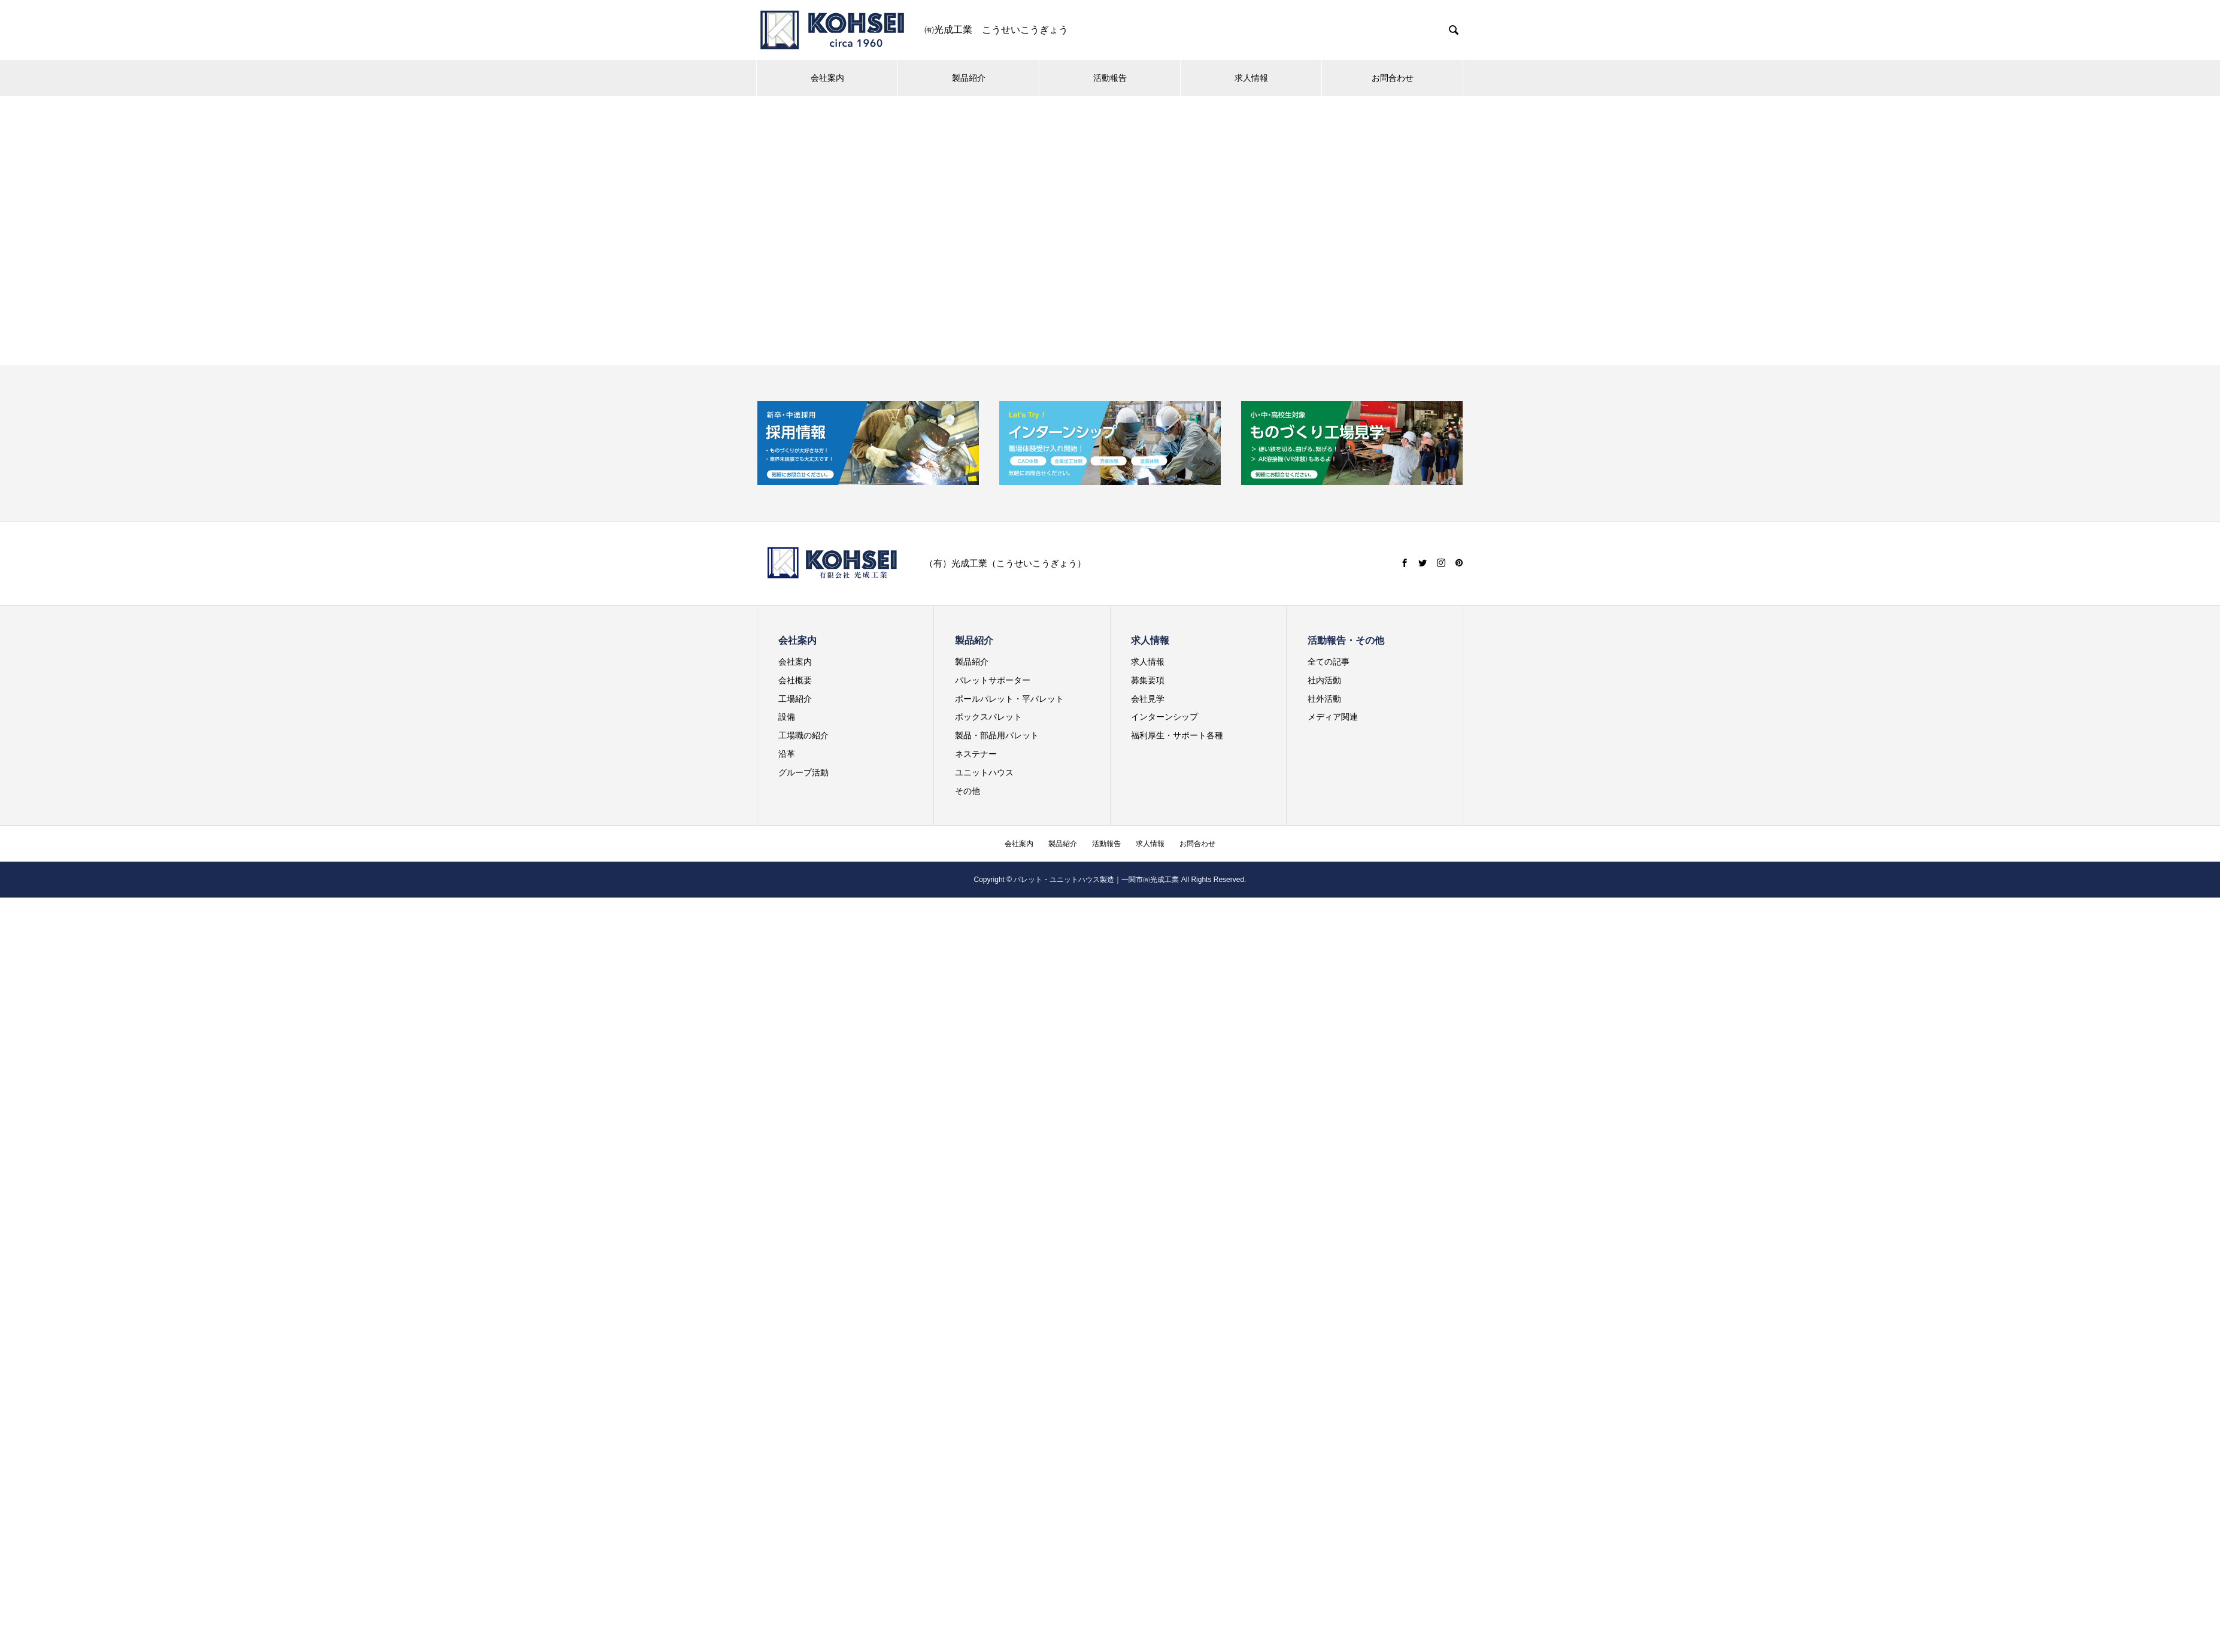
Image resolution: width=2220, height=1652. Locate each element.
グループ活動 (803, 772)
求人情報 (1251, 78)
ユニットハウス (984, 772)
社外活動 (1324, 699)
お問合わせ (1393, 78)
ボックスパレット (988, 717)
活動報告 (1110, 78)
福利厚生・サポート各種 (1177, 735)
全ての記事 (1328, 661)
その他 (967, 791)
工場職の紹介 (803, 735)
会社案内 (827, 78)
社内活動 (1324, 680)
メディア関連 (1333, 717)
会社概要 (795, 680)
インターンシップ (1164, 717)
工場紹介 (795, 699)
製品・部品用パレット (997, 735)
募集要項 (1147, 680)
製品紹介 (968, 78)
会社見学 (1147, 699)
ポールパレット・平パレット (1009, 699)
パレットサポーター (992, 680)
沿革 (786, 754)
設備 (786, 717)
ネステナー (976, 754)
